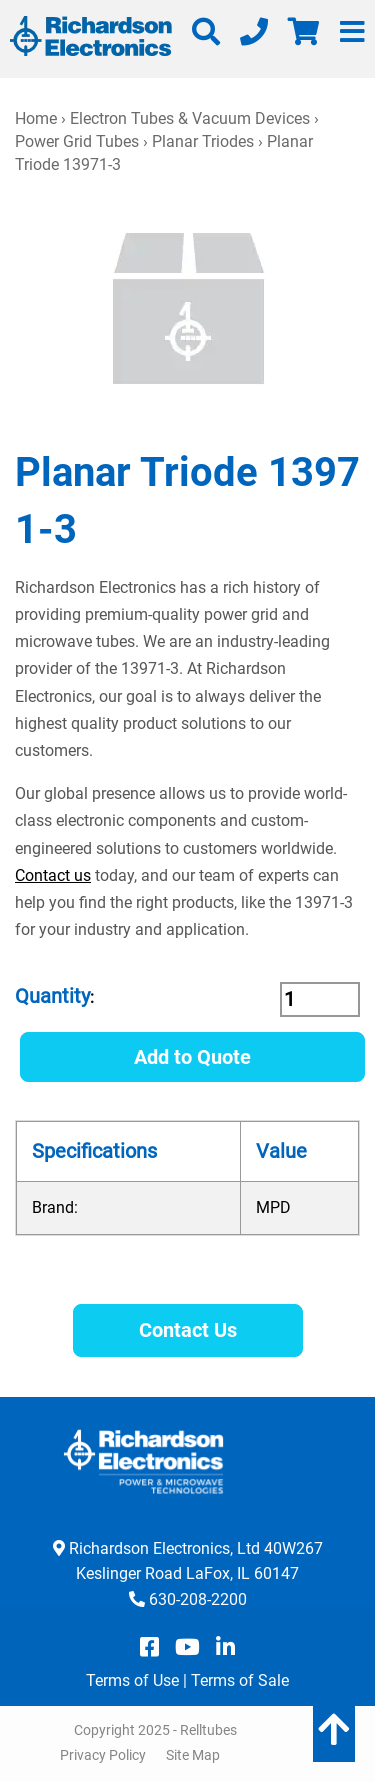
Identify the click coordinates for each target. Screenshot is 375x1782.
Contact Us (188, 1330)
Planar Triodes (203, 141)
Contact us (53, 875)
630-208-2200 (198, 1599)
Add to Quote (192, 1057)
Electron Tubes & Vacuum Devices (190, 118)
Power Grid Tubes (77, 141)
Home (36, 118)
